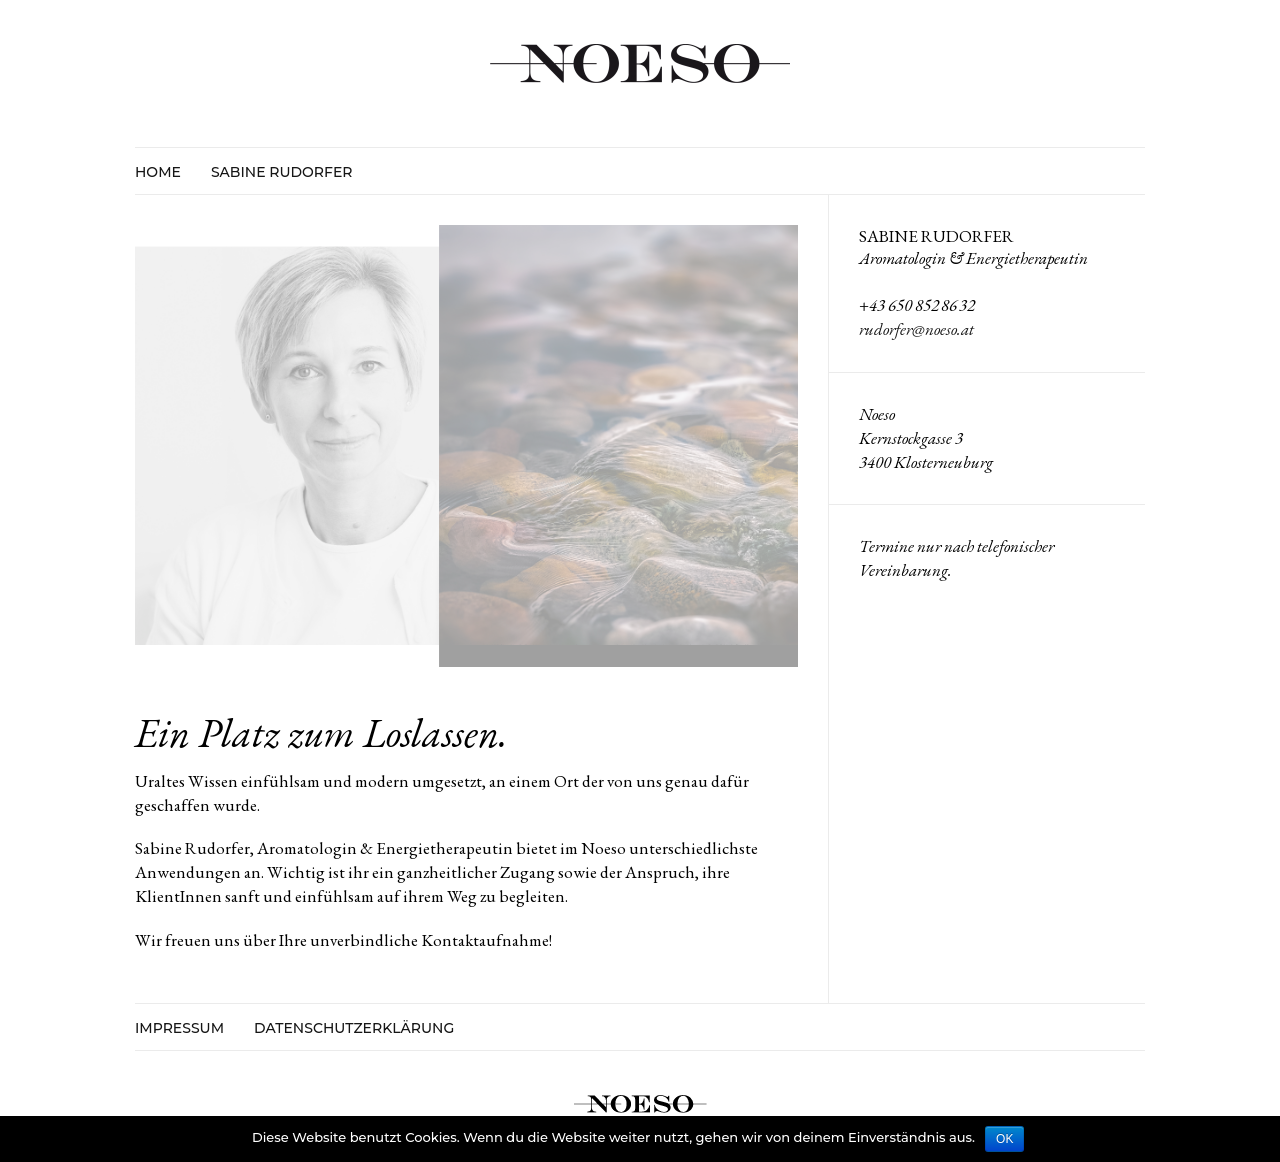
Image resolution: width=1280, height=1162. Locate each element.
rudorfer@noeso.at (916, 329)
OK (1004, 1139)
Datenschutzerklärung (354, 1028)
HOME (158, 172)
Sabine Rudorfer (282, 172)
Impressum (179, 1028)
